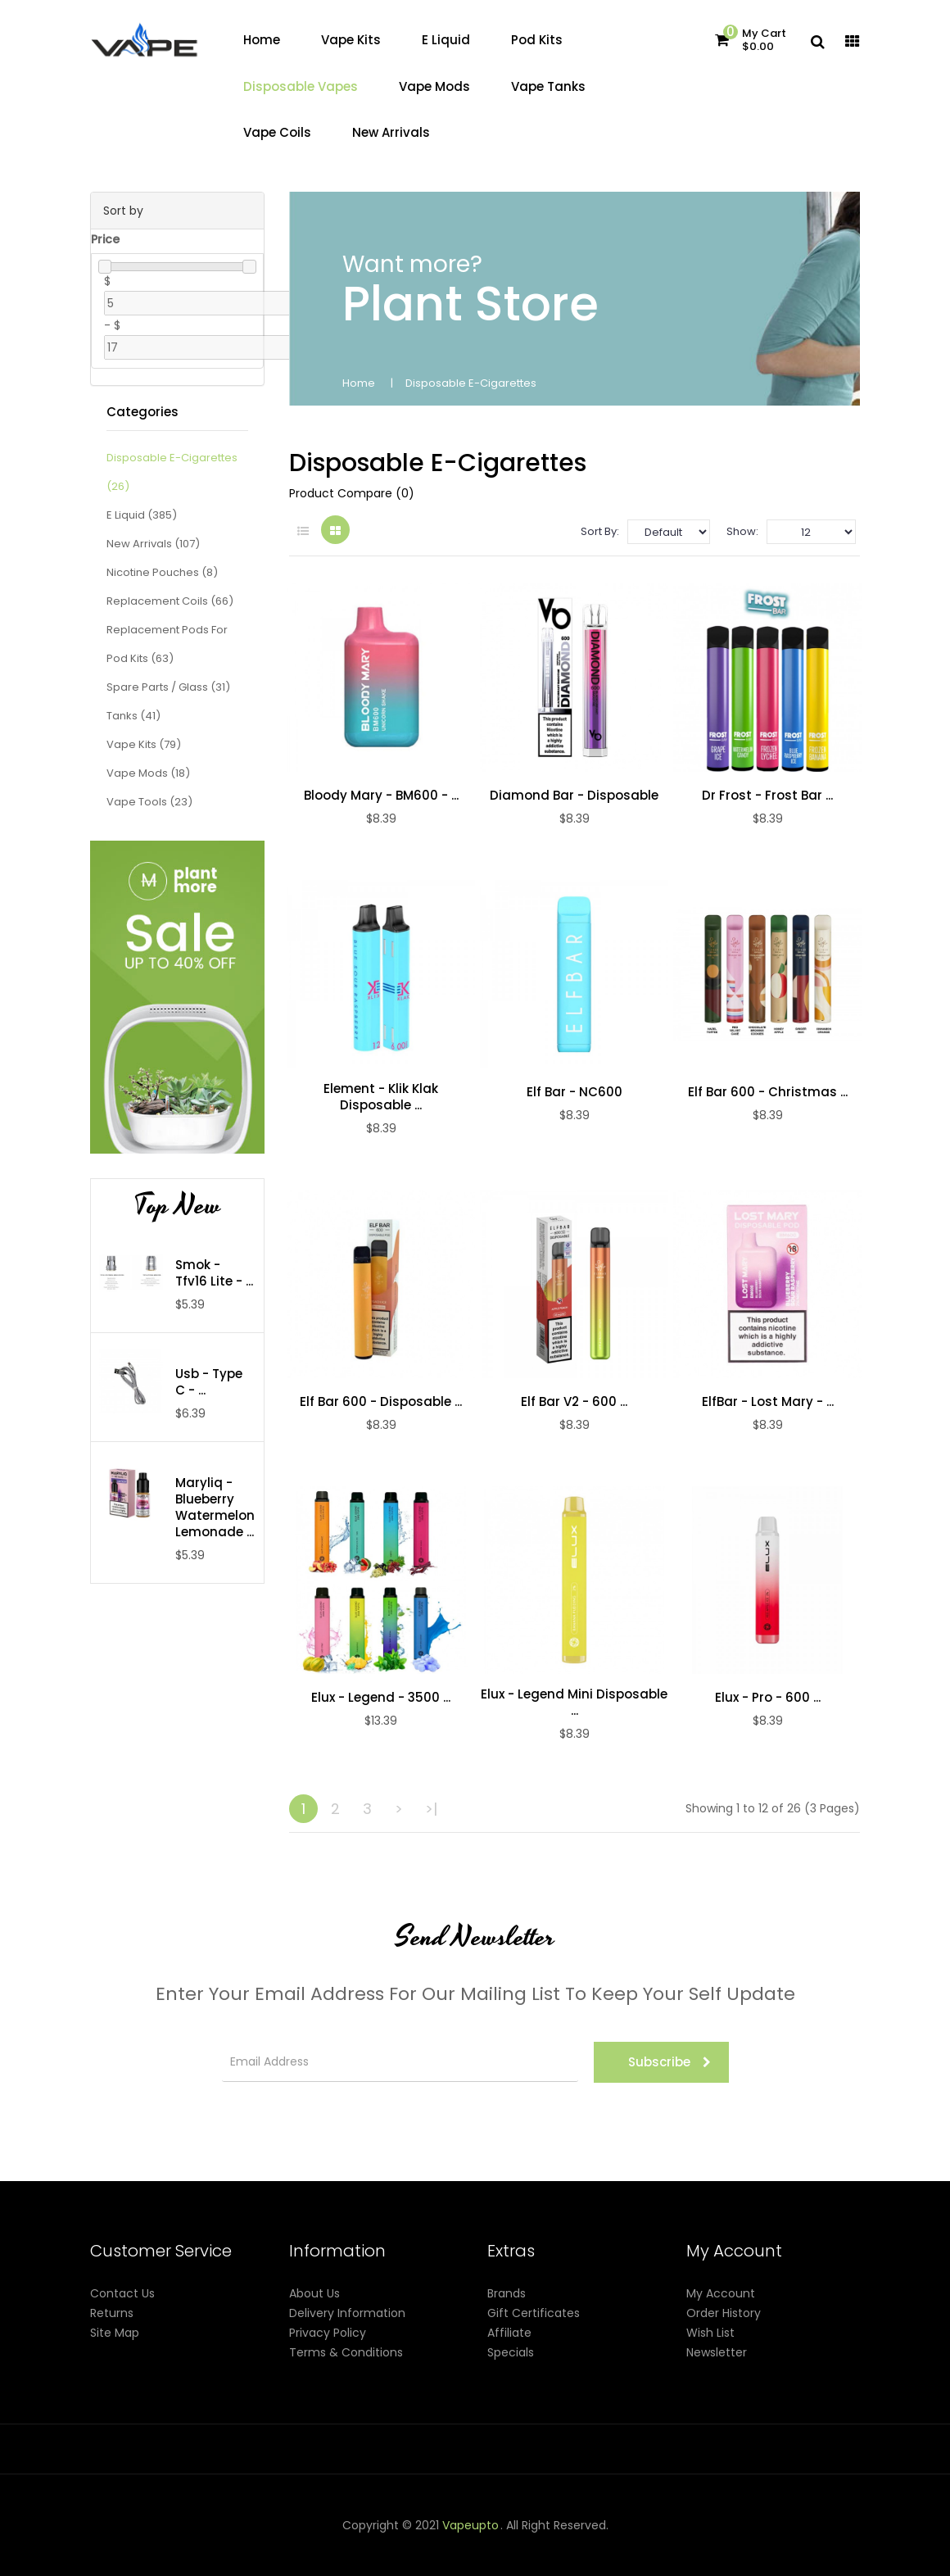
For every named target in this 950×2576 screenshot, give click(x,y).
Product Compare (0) (351, 493)
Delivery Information (347, 2313)
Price (105, 239)
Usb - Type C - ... (208, 1382)
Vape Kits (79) (143, 744)
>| (431, 1808)
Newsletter (716, 2352)
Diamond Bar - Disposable (574, 795)
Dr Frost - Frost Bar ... (767, 795)
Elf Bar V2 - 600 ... (574, 1402)
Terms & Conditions (346, 2352)
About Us (314, 2293)
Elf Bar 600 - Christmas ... (768, 1092)
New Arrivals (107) (153, 543)
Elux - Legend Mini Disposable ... (574, 1702)
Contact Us (122, 2293)
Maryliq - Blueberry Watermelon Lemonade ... (215, 1507)
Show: (742, 531)
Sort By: (600, 531)
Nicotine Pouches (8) (162, 572)
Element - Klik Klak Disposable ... (380, 1097)
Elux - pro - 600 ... (768, 1697)
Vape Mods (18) (148, 773)
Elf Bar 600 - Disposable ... (381, 1402)
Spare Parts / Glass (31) (168, 687)
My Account (720, 2293)
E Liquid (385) (141, 515)
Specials (510, 2352)
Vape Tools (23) (149, 802)
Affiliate (509, 2332)
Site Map (114, 2332)
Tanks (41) (133, 715)
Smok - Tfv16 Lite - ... (214, 1273)
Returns (111, 2313)
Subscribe (669, 2061)
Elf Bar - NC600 (574, 1092)
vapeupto (470, 2525)
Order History (723, 2313)
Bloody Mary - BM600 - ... (381, 795)
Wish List (710, 2332)
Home (358, 383)
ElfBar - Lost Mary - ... (768, 1402)
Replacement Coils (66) (169, 601)
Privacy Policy (327, 2332)
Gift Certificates (533, 2313)
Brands (506, 2293)
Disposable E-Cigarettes (470, 383)
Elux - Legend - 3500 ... (380, 1697)
